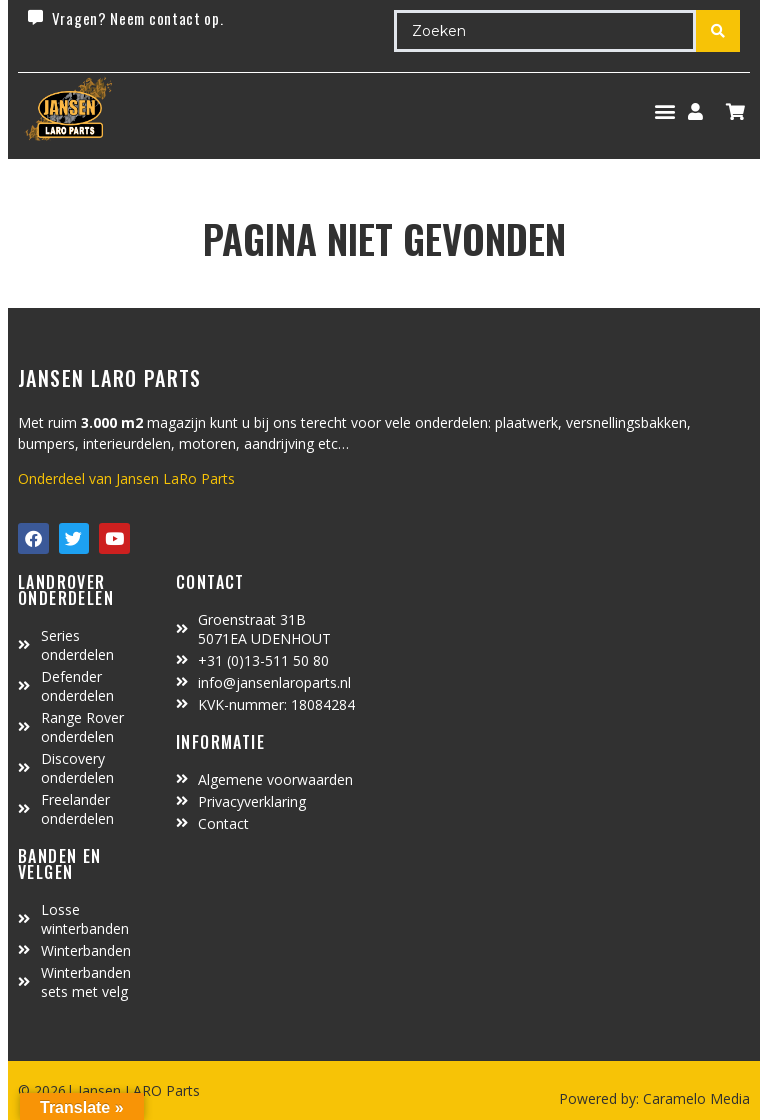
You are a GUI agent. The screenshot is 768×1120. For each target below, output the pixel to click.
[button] (664, 111)
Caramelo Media (694, 1098)
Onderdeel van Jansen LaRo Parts (126, 478)
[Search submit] (718, 31)
